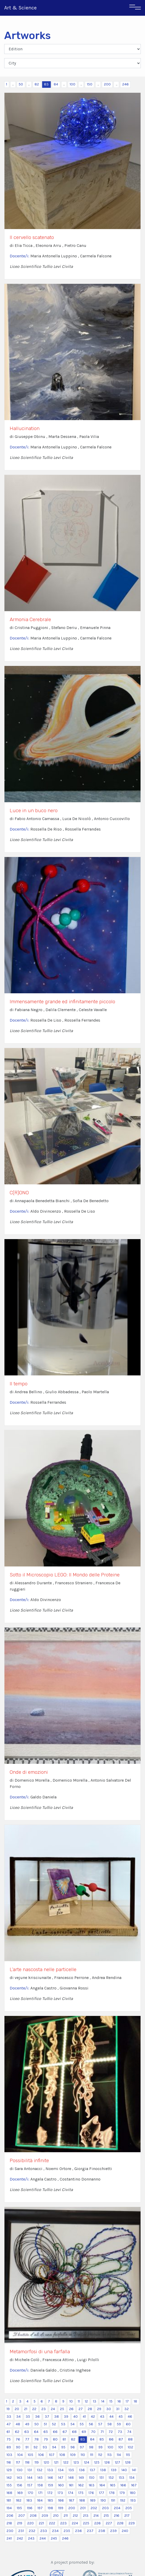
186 (61, 2500)
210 (56, 2515)
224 (75, 2523)
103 (9, 2455)
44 (111, 2416)
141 (134, 2470)
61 (8, 2431)
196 (29, 2508)
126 (107, 2462)
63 (26, 2431)
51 (45, 2424)
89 (9, 2447)
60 (128, 2424)
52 (54, 2424)
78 (36, 2439)
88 (130, 2439)
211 (66, 2515)
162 (81, 2485)
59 (119, 2424)
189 (93, 2500)
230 (10, 2531)
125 (96, 2462)
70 (93, 2431)
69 (84, 2431)
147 (60, 2477)
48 (18, 2424)
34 (18, 2416)
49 (27, 2424)
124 (86, 2462)
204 (117, 2508)
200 (107, 84)
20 (17, 2409)
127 (117, 2462)
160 (61, 2485)
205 (128, 2508)
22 (34, 2409)
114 (119, 2455)
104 (20, 2455)
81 (64, 2439)
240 (125, 2531)
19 (8, 2409)
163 (91, 2485)
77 (27, 2439)
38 (56, 2416)
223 (63, 2523)
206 (10, 2515)
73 (120, 2431)
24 (53, 2409)
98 (91, 2447)
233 (43, 2531)
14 (102, 2401)
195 (19, 2508)
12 (86, 2401)
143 (19, 2477)
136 (82, 2470)
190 (103, 2500)
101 (120, 2447)
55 (82, 2424)
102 (130, 2447)
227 (109, 2523)
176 (91, 2493)
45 (121, 2416)
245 (54, 2538)
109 (73, 2455)
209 (45, 2515)
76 (18, 2439)
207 (21, 2515)
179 (122, 2493)
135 (71, 2470)
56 (91, 2424)
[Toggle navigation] (135, 8)
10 (71, 2401)
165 (112, 2485)
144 (29, 2477)
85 (101, 2439)
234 (55, 2531)
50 (21, 84)
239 (113, 2531)
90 (18, 2447)
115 (128, 2455)
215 (106, 2515)
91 (27, 2447)
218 (9, 2523)
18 (135, 2401)
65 (45, 2431)
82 (37, 84)
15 (111, 2401)
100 (72, 84)
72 (111, 2431)
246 (125, 84)
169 (20, 2493)
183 (29, 2500)
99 (100, 2447)
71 (102, 2431)
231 (21, 2531)
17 (127, 2401)
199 (60, 2508)
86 (111, 2439)
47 (9, 2424)
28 (90, 2409)
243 (31, 2538)
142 (9, 2477)
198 (50, 2508)
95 (63, 2447)
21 (25, 2409)
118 (27, 2462)
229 (132, 2523)
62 (17, 2431)
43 (102, 2416)
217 (127, 2515)
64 (36, 2431)
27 (81, 2409)
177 (101, 2493)
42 (93, 2416)
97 (82, 2447)
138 (103, 2470)
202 (94, 2508)
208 (33, 2515)
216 (116, 2515)
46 (130, 2416)
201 (83, 2508)
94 (54, 2447)
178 (112, 2493)
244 (43, 2538)
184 (40, 2500)
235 (67, 2531)
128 (128, 2462)
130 (20, 2470)
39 (66, 2416)
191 (113, 2500)
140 (124, 2470)
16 (119, 2401)
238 (101, 2531)
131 (29, 2470)
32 (126, 2409)
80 (55, 2439)
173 (60, 2493)
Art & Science (20, 8)
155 (9, 2485)
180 (133, 2493)
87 (121, 2439)
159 (50, 2485)
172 (50, 2493)
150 (89, 84)
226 (97, 2523)
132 (39, 2470)
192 (122, 2500)
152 (111, 2477)
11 (79, 2401)
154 (132, 2477)
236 (78, 2531)
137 (92, 2470)
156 (19, 2485)
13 (94, 2401)
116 (9, 2462)
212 (75, 2515)
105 (30, 2455)
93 (45, 2447)
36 (37, 2416)
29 (99, 2409)
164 (102, 2485)
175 (80, 2493)
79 (46, 2439)
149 (81, 2477)
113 (109, 2455)
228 (120, 2523)
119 (37, 2462)
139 (113, 2470)
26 (71, 2409)
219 (19, 2523)
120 (46, 2462)
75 (9, 2439)
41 (84, 2416)
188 (82, 2500)
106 (41, 2455)
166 (123, 2485)
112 (100, 2455)
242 (20, 2538)
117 (18, 2462)
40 (75, 2416)
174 (70, 2493)
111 (91, 2455)
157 (29, 2485)
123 (76, 2462)
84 (56, 84)
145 (40, 2477)
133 (50, 2470)
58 (109, 2424)
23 (43, 2409)
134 (61, 2470)
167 (134, 2485)
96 (72, 2447)
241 (9, 2538)
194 (9, 2508)
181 (9, 2500)
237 (90, 2531)
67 (65, 2431)
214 (96, 2515)
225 (86, 2523)
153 (121, 2477)
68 (74, 2431)
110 (83, 2455)
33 (9, 2416)
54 (72, 2424)
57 (100, 2424)
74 (129, 2431)
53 (63, 2424)
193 (133, 2500)
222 (52, 2523)
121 (56, 2462)
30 (108, 2409)
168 (9, 2493)
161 (71, 2485)
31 (117, 2409)
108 (62, 2455)
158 (40, 2485)
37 (47, 2416)
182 (18, 2500)
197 (40, 2508)
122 (66, 2462)
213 (85, 2515)
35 (28, 2416)
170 (30, 2493)
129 (9, 2470)
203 (105, 2508)
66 (55, 2431)
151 (101, 2477)
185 (50, 2500)
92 (36, 2447)
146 (50, 2477)
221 (41, 2523)
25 (62, 2409)
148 (71, 2477)
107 (51, 2455)
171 (40, 2493)
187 (71, 2500)
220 (30, 2523)
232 (32, 2531)
